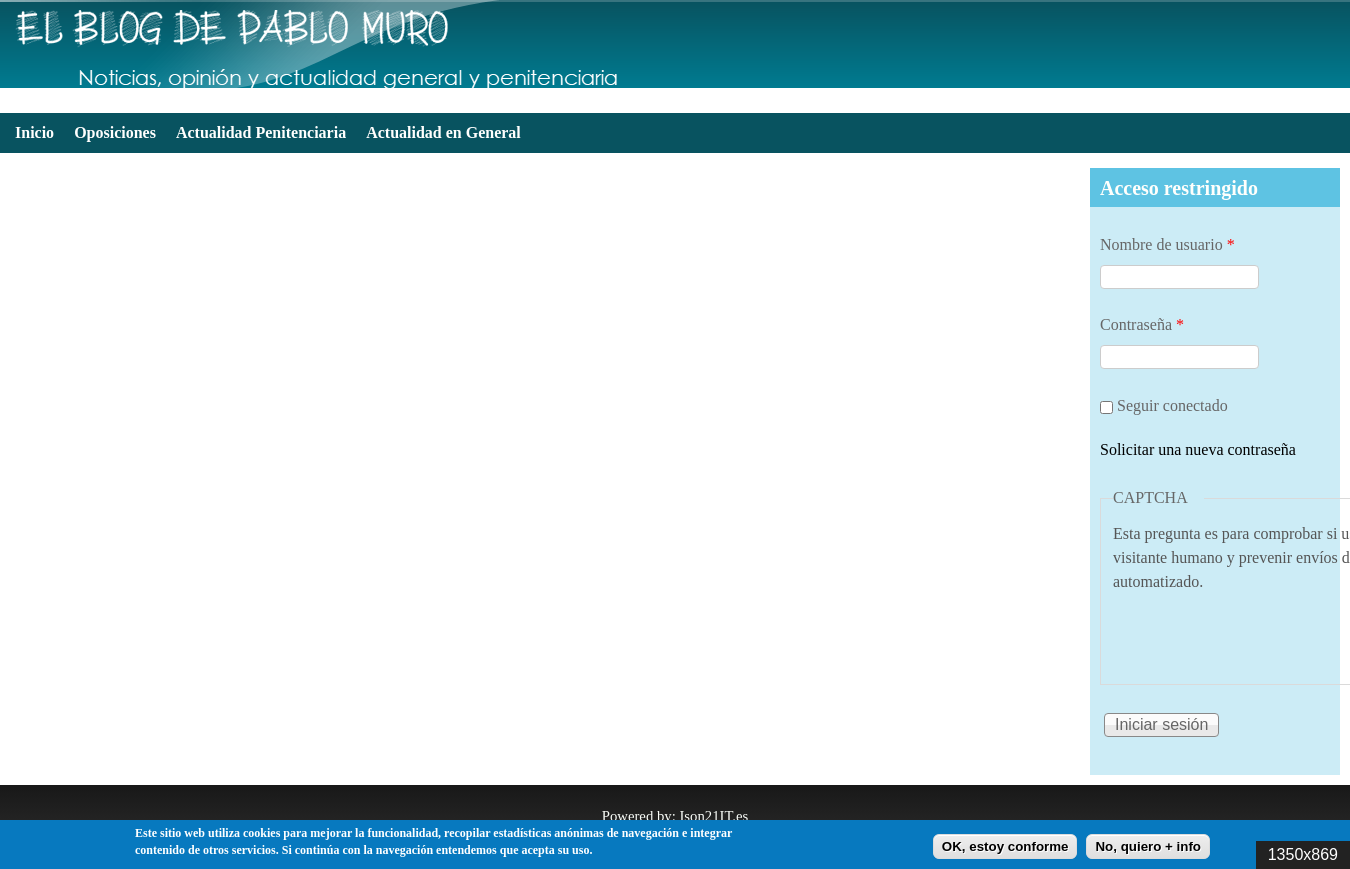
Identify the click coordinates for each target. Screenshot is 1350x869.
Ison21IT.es (713, 816)
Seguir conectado (1172, 405)
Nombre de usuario (1167, 244)
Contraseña (1142, 324)
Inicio (34, 132)
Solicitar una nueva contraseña (1198, 449)
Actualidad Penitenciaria (261, 132)
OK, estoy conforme (1005, 846)
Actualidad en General (443, 132)
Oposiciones (115, 132)
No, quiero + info (1148, 846)
